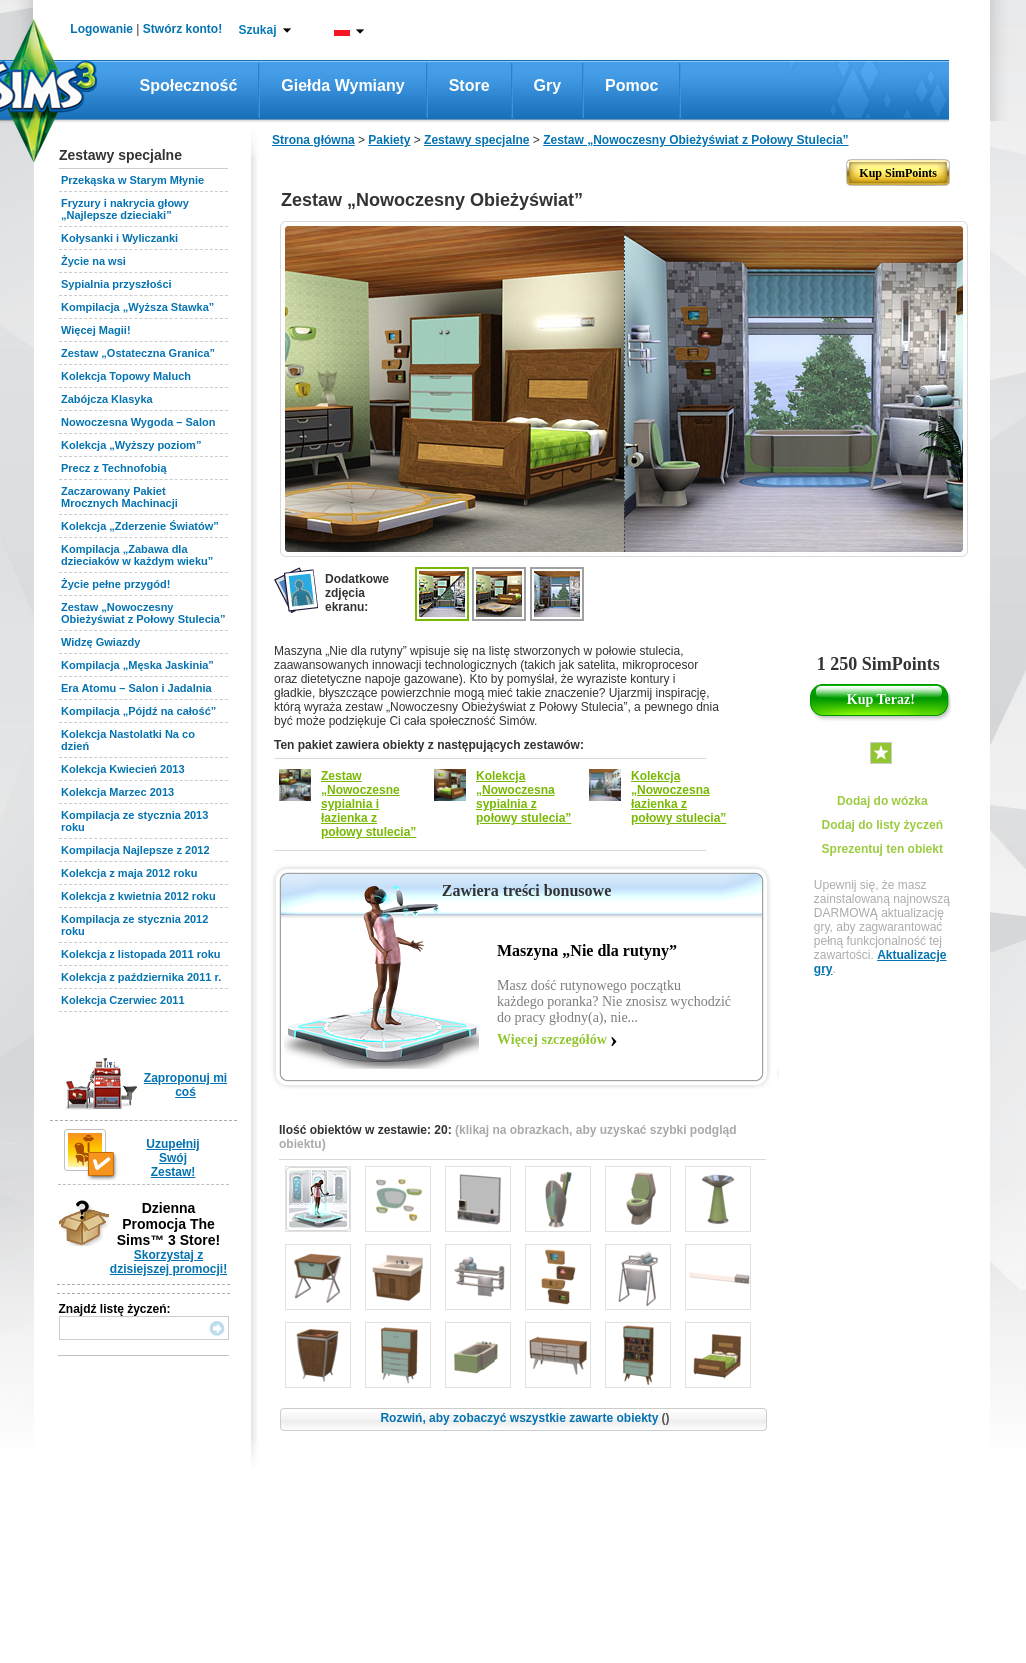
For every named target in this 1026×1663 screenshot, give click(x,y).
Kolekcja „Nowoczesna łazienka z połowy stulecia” (678, 797)
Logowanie (101, 29)
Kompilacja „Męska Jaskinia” (137, 665)
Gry (548, 85)
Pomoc (631, 85)
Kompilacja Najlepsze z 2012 (135, 850)
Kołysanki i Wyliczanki (119, 238)
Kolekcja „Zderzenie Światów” (140, 526)
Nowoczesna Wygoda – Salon (138, 422)
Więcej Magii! (96, 330)
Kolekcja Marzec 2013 (117, 792)
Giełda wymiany (342, 85)
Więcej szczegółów (552, 1039)
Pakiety (389, 140)
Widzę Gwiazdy (100, 642)
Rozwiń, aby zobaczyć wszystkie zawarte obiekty (524, 1418)
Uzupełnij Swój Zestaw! (172, 1158)
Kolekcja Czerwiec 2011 (123, 1000)
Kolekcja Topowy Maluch (126, 376)
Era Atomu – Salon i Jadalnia (136, 688)
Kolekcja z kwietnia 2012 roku (138, 896)
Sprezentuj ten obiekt (882, 849)
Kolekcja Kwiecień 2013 (123, 769)
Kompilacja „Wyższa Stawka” (137, 307)
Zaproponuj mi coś (185, 1085)
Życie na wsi (93, 261)
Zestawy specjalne (476, 140)
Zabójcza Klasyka (107, 399)
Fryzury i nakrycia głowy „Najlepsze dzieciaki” (125, 209)
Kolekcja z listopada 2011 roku (141, 954)
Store (469, 85)
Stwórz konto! (182, 29)
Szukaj (257, 30)
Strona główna (313, 140)
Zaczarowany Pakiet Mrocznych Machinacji (119, 497)
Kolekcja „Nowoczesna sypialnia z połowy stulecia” (523, 797)
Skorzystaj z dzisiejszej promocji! (168, 1262)
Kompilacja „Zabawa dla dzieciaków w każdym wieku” (137, 555)
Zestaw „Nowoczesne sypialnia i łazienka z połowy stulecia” (368, 804)
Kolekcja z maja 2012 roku (129, 873)
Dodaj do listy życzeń (882, 825)
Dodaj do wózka (882, 801)
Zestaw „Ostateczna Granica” (138, 353)
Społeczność (189, 85)
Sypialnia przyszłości (116, 284)
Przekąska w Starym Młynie (132, 180)
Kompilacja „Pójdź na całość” (138, 711)
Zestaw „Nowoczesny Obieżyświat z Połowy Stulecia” (143, 613)
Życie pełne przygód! (115, 584)
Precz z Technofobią (114, 468)
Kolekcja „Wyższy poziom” (131, 445)
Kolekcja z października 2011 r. (141, 977)
